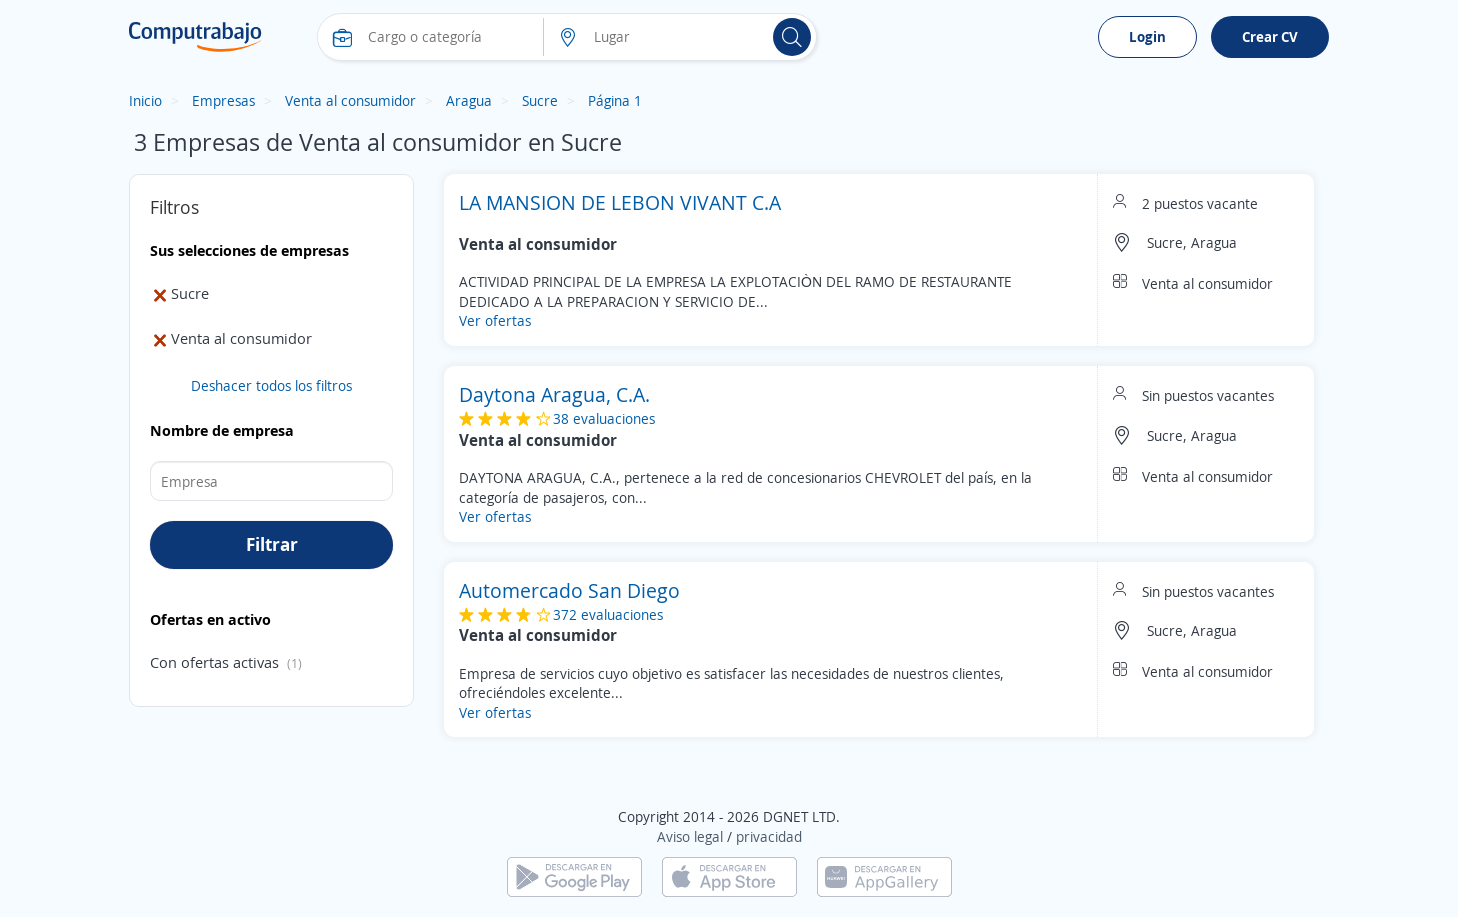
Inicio (145, 100)
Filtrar (272, 544)
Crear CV (1270, 36)
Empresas (223, 100)
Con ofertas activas (214, 662)
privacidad (769, 836)
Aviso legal (690, 836)
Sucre (540, 100)
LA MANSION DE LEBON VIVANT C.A (620, 202)
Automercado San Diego (569, 590)
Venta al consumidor (350, 100)
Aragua (469, 100)
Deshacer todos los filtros (271, 385)
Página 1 (615, 100)
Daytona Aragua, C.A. (554, 394)
